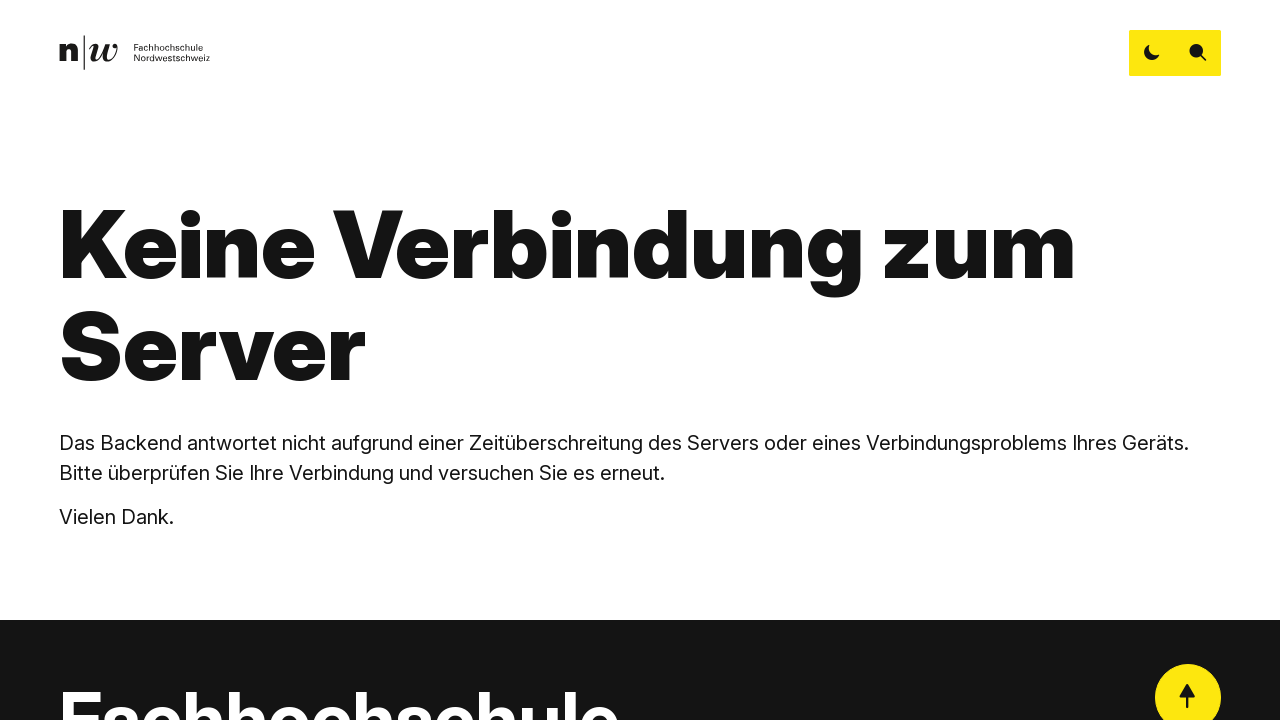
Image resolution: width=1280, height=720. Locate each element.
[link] (134, 52)
